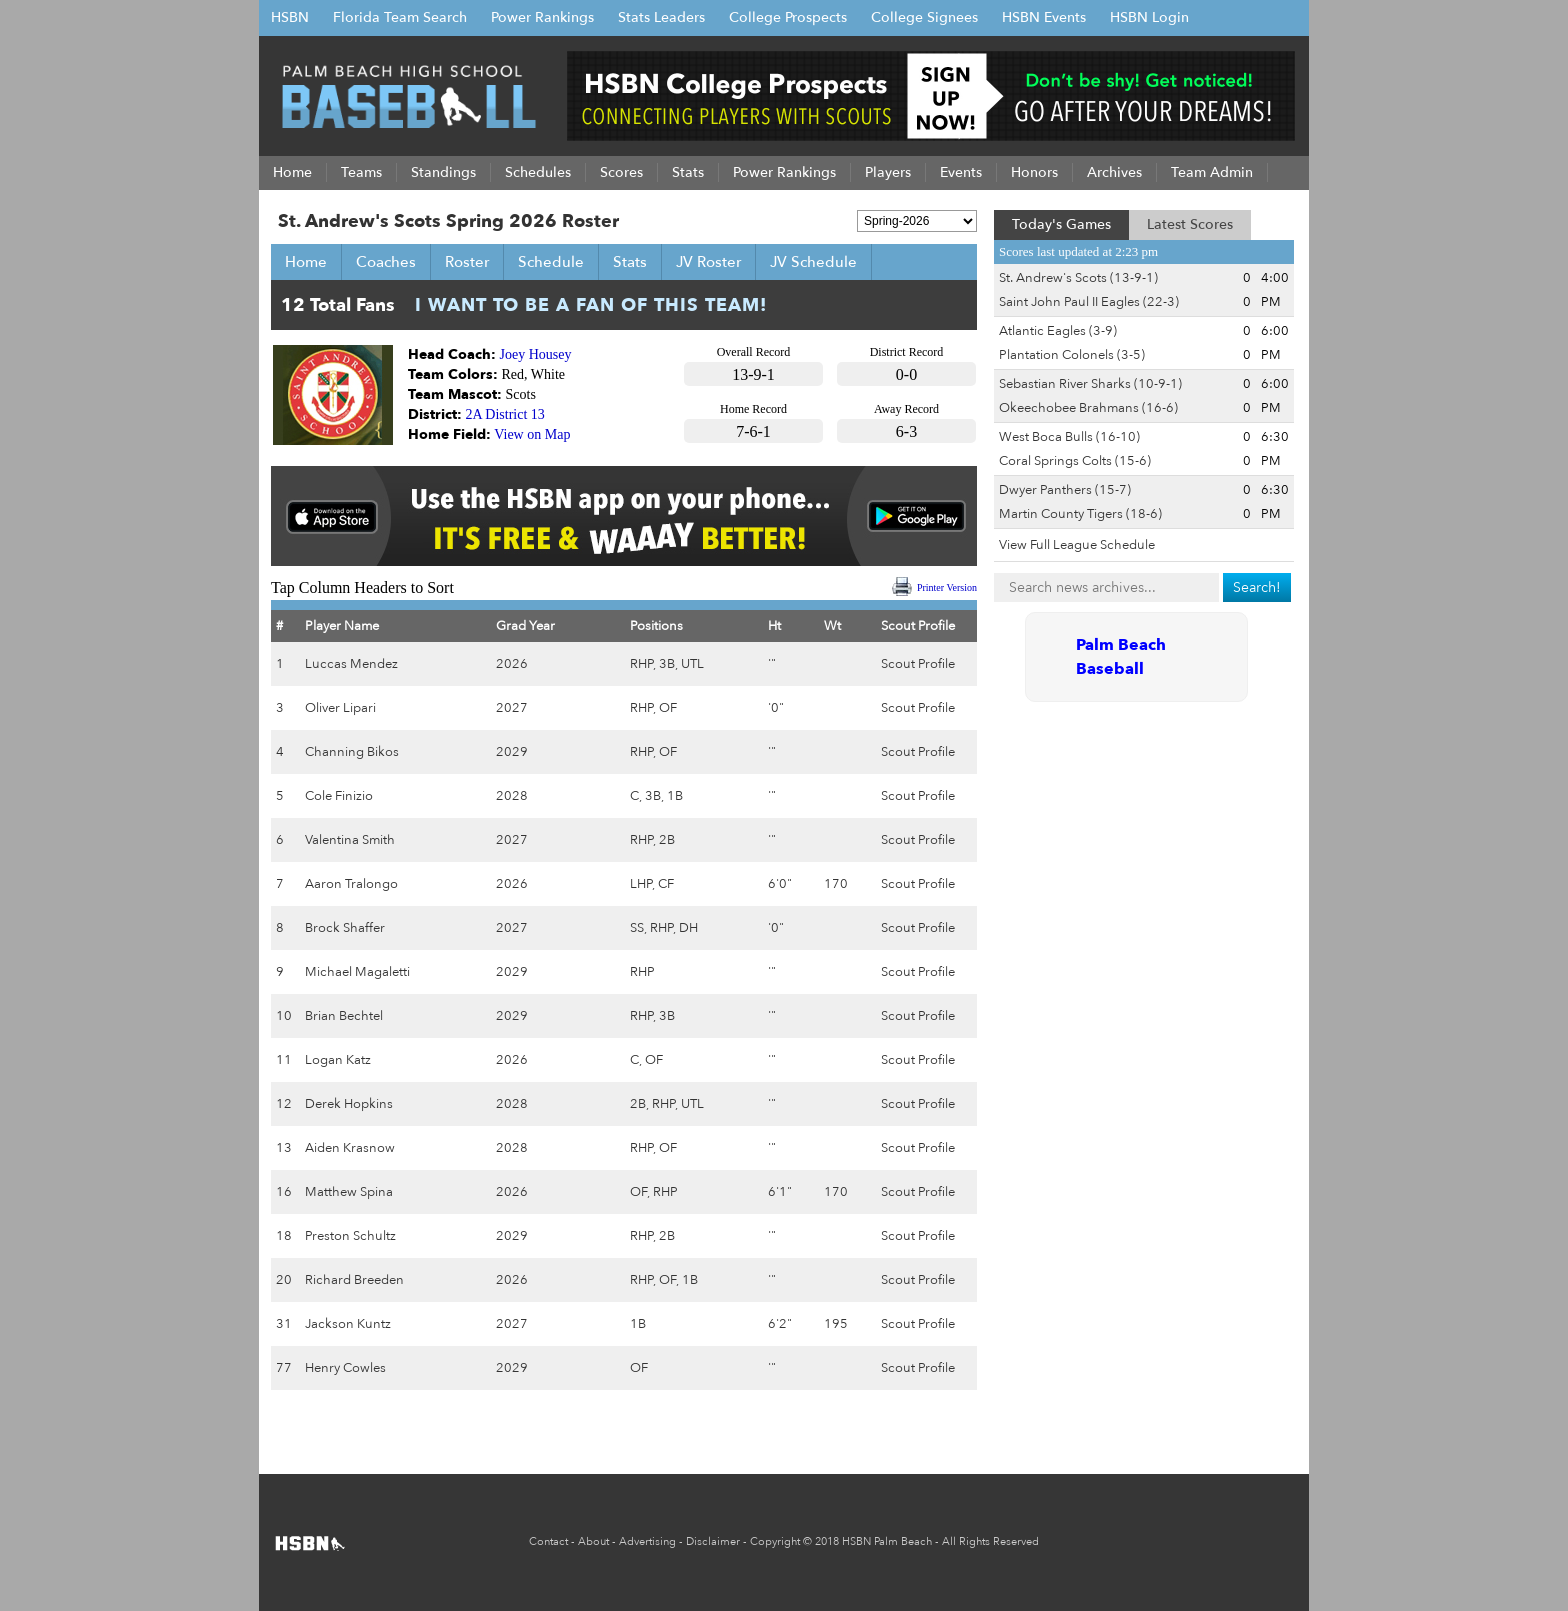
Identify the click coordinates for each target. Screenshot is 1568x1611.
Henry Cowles (345, 1368)
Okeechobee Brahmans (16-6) (1088, 408)
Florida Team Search (400, 17)
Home (306, 262)
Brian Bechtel (344, 1016)
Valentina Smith (350, 840)
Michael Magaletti (357, 972)
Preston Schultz (350, 1236)
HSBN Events (1044, 17)
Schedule (551, 262)
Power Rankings (542, 17)
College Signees (924, 17)
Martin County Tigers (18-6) (1080, 514)
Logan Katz (338, 1060)
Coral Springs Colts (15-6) (1075, 461)
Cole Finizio (339, 796)
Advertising (647, 1541)
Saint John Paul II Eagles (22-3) (1089, 302)
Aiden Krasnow (350, 1148)
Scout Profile (918, 664)
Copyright (775, 1541)
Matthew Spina (349, 1192)
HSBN (290, 17)
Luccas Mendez (351, 664)
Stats (630, 262)
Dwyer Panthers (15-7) (1065, 490)
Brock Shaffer (345, 928)
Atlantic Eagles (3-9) (1058, 331)
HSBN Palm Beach (887, 1541)
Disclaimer (713, 1541)
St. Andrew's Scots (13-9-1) (1078, 278)
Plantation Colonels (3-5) (1072, 355)
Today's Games (1061, 224)
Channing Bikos (352, 752)
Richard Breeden (354, 1280)
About (593, 1541)
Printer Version (947, 587)
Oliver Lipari (340, 708)
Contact (548, 1541)
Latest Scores (1190, 224)
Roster (467, 262)
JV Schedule (813, 262)
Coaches (386, 262)
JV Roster (708, 262)
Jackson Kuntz (348, 1324)
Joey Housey (536, 354)
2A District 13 (505, 414)
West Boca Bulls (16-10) (1069, 437)
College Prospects (788, 17)
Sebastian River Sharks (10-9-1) (1090, 384)
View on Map (532, 434)
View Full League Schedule (1077, 545)
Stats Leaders (661, 17)
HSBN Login (1149, 17)
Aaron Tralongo (351, 884)
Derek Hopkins (349, 1104)
